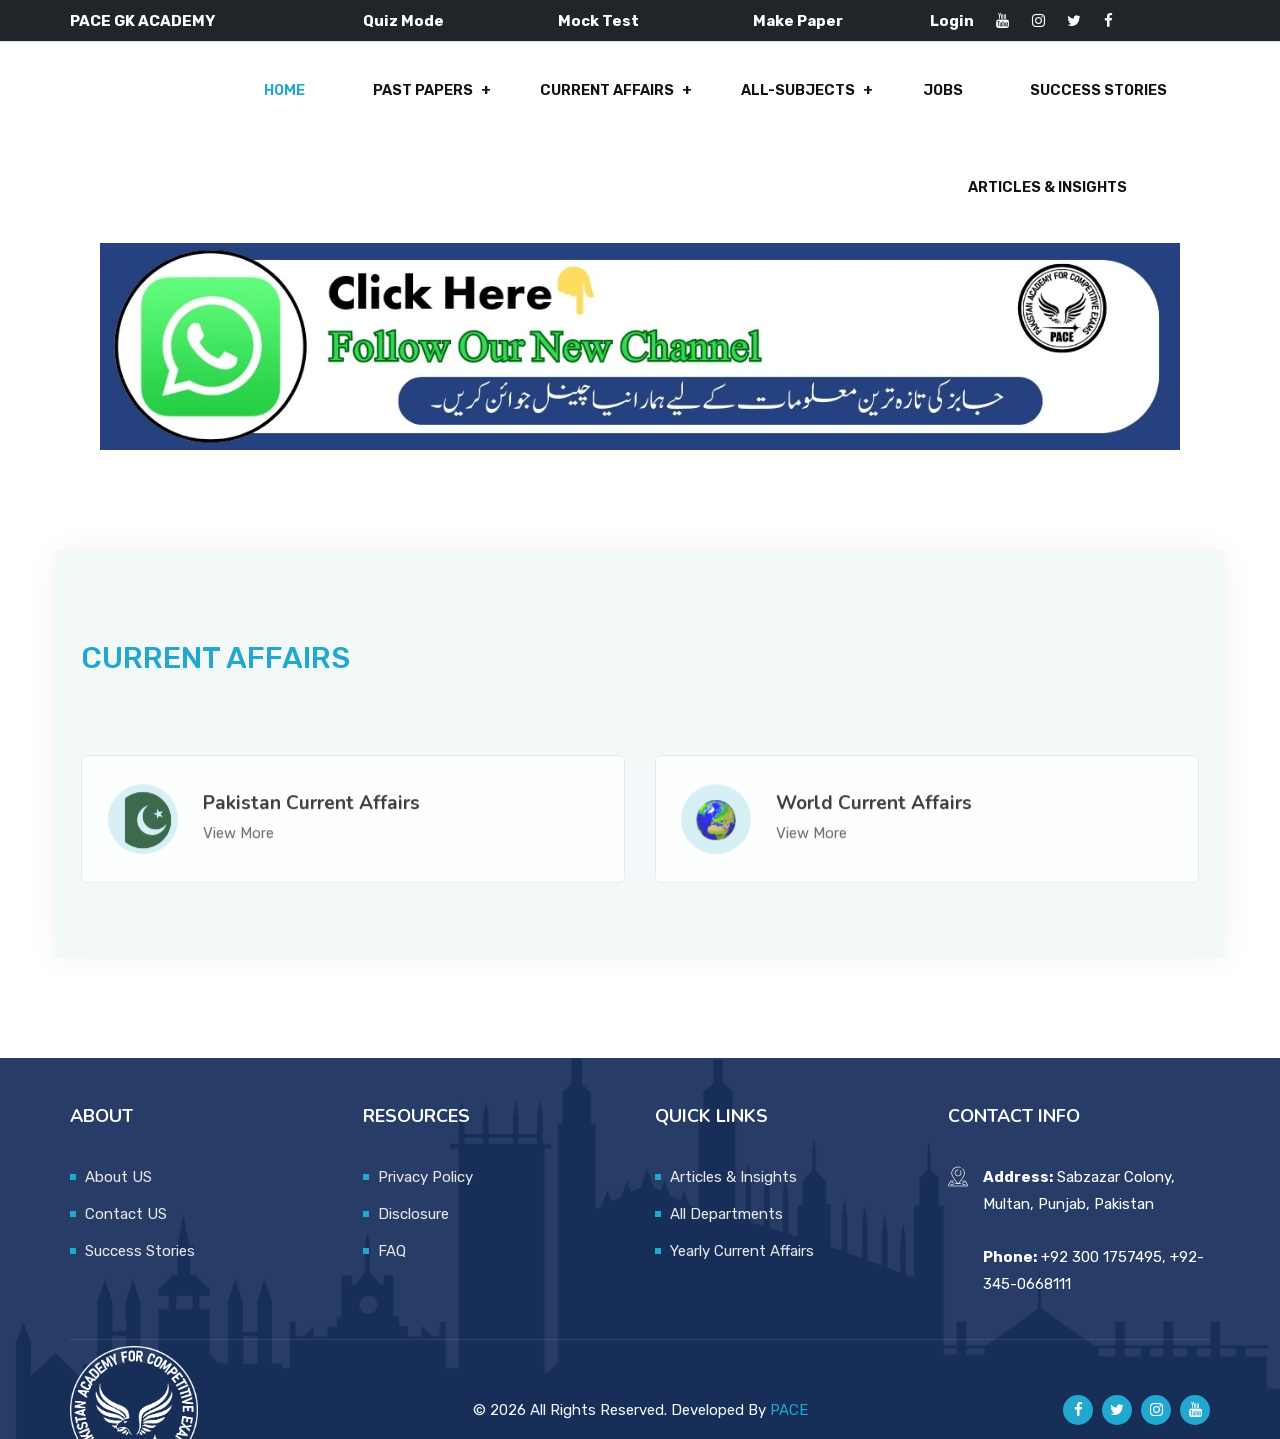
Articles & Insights (1085, 102)
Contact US (126, 1171)
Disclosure (413, 1171)
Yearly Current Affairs (742, 1208)
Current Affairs (405, 102)
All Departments (726, 1171)
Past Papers (226, 102)
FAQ (392, 1208)
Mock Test (598, 21)
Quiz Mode (403, 21)
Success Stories (876, 102)
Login (952, 21)
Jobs (727, 102)
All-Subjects (590, 102)
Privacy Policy (425, 1134)
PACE (789, 1367)
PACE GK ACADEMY (142, 21)
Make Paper (798, 21)
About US (118, 1134)
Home (95, 102)
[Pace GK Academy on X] (1117, 1368)
